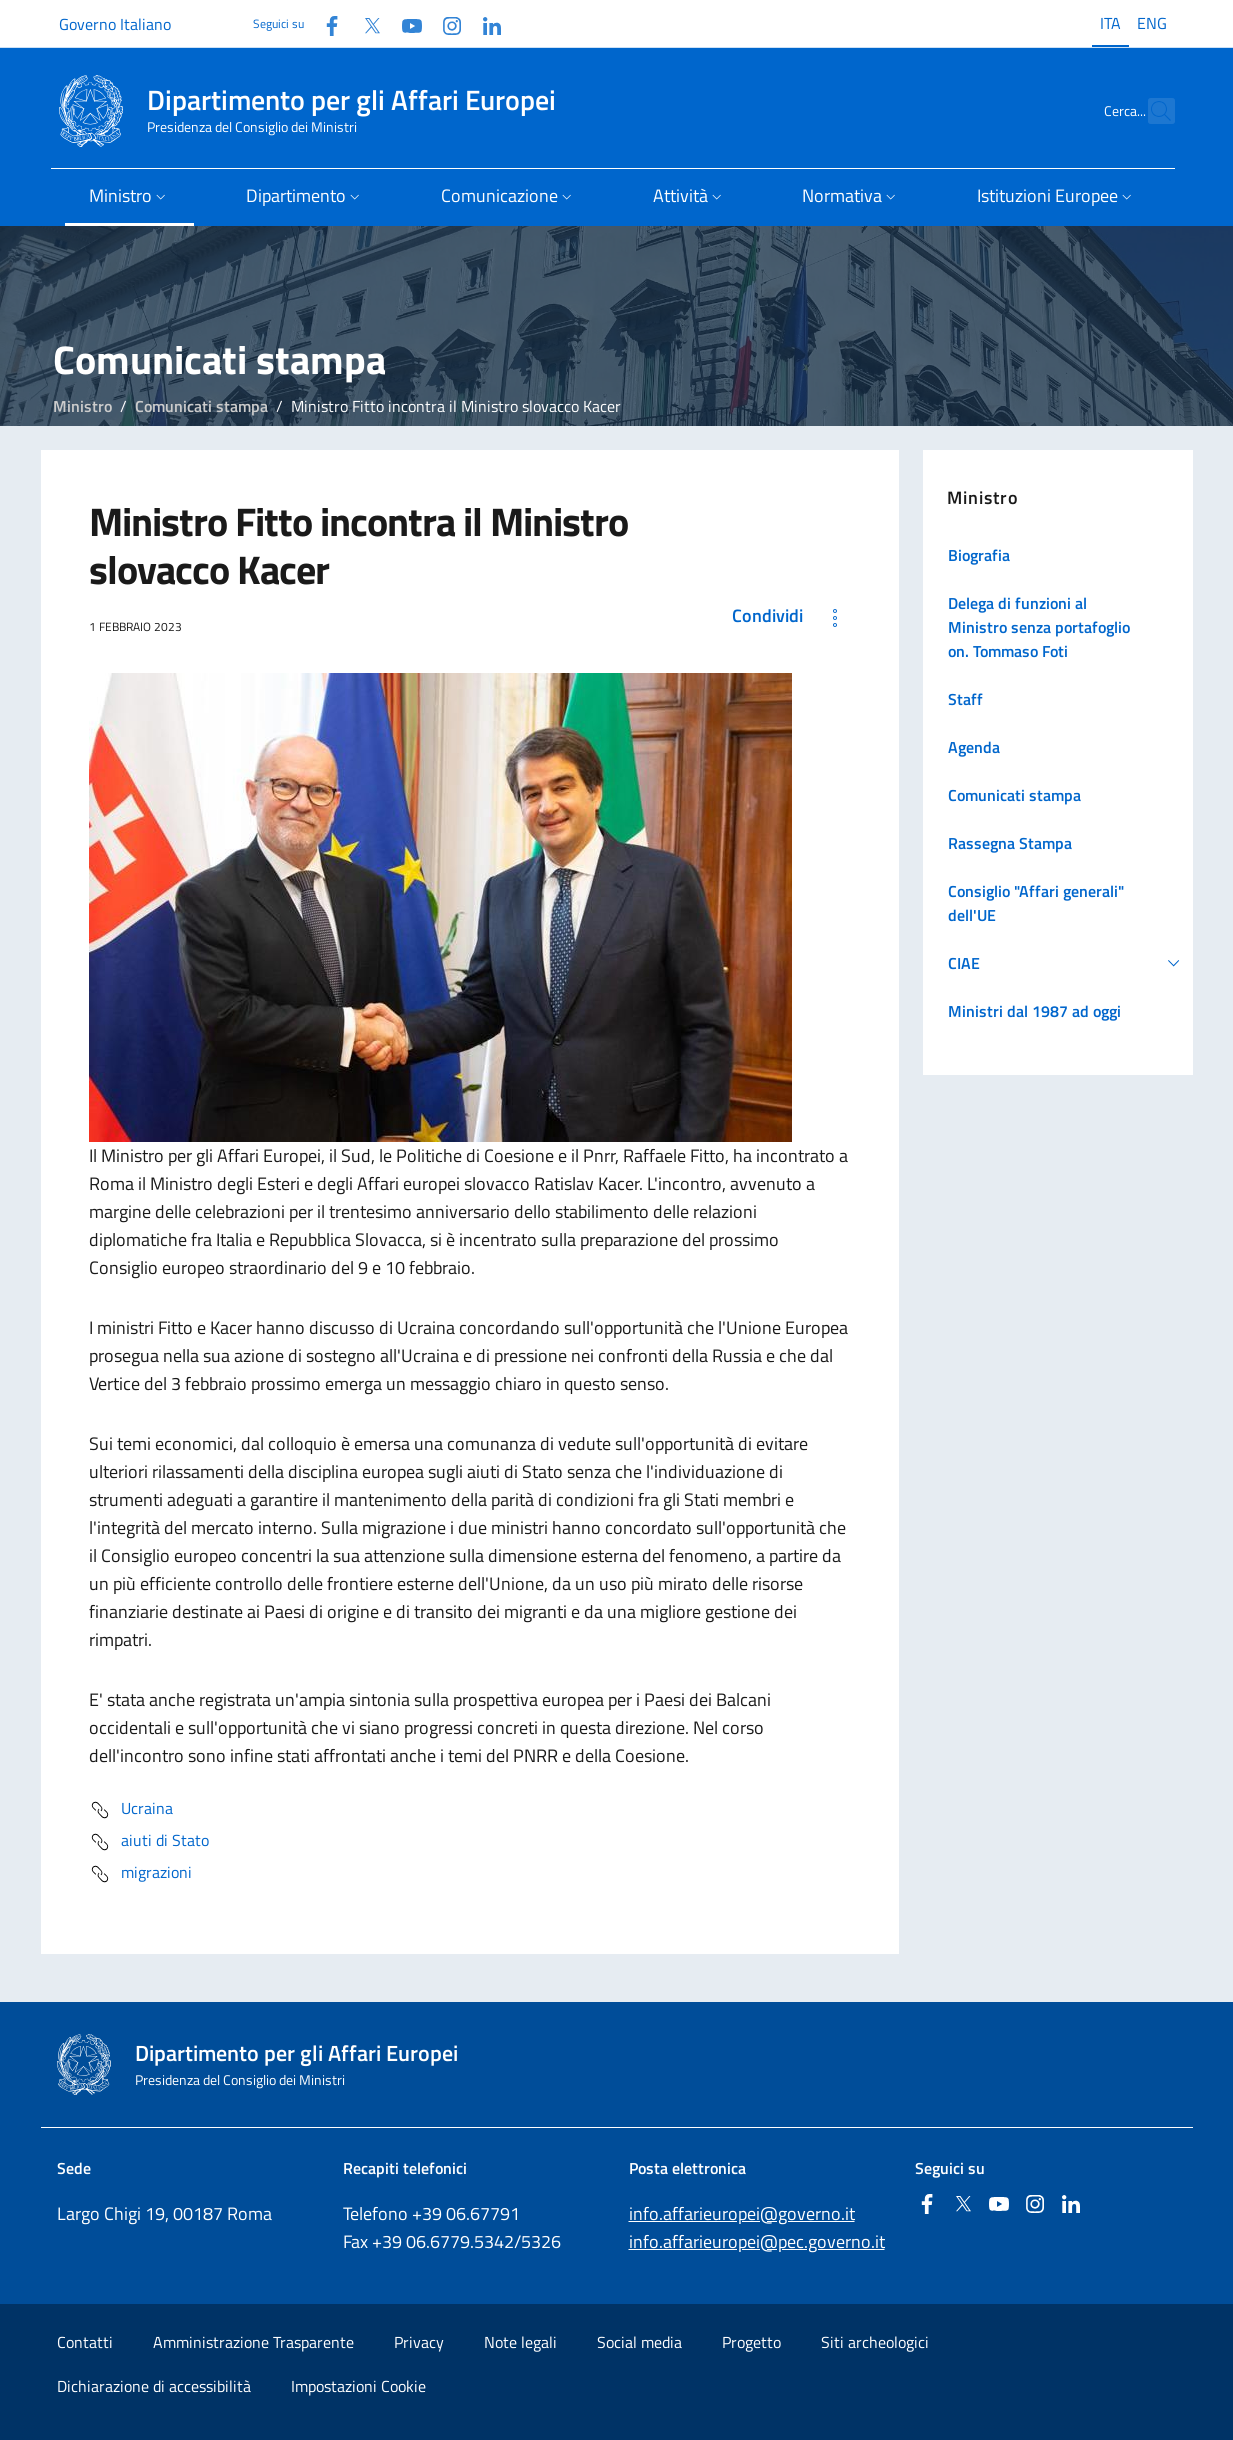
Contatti (85, 2342)
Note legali (520, 2342)
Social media (639, 2342)
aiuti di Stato (149, 1842)
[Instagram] (444, 23)
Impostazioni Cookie (358, 2386)
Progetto (751, 2342)
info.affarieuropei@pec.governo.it (757, 2241)
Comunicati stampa (201, 406)
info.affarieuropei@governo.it (742, 2213)
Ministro (82, 406)
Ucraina (131, 1810)
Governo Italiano (115, 24)
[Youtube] (404, 23)
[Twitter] (364, 23)
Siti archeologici (875, 2342)
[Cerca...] (1151, 111)
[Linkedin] (484, 23)
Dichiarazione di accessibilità (154, 2386)
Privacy (419, 2342)
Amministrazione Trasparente (253, 2342)
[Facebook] (324, 23)
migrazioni (140, 1874)
